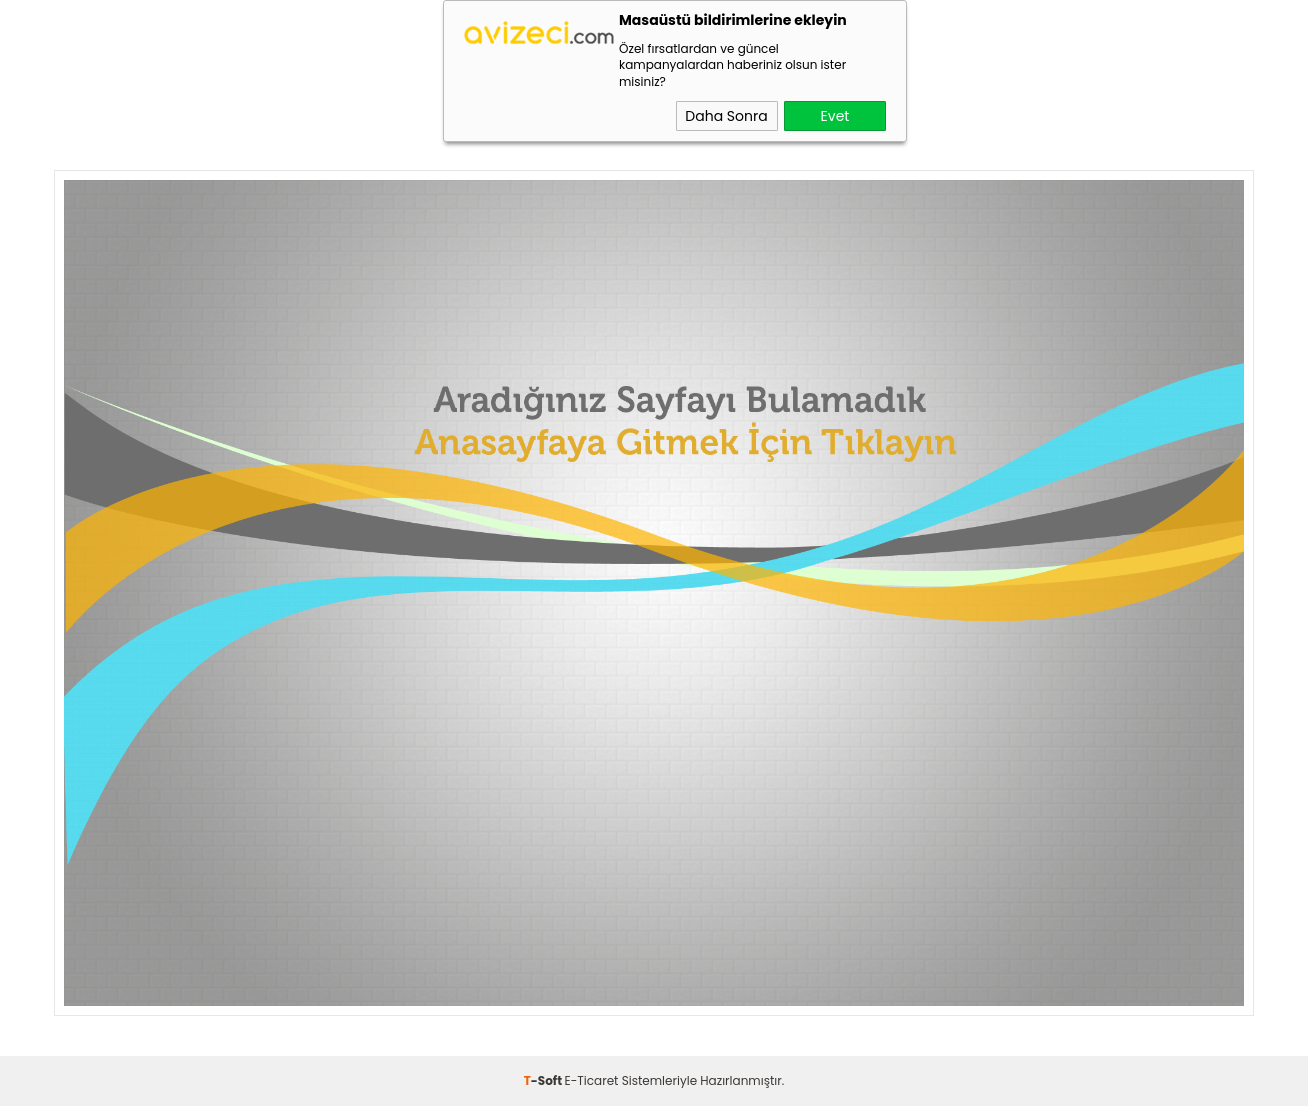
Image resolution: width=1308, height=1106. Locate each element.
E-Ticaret (592, 1080)
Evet (835, 116)
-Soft (544, 1080)
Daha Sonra (726, 116)
